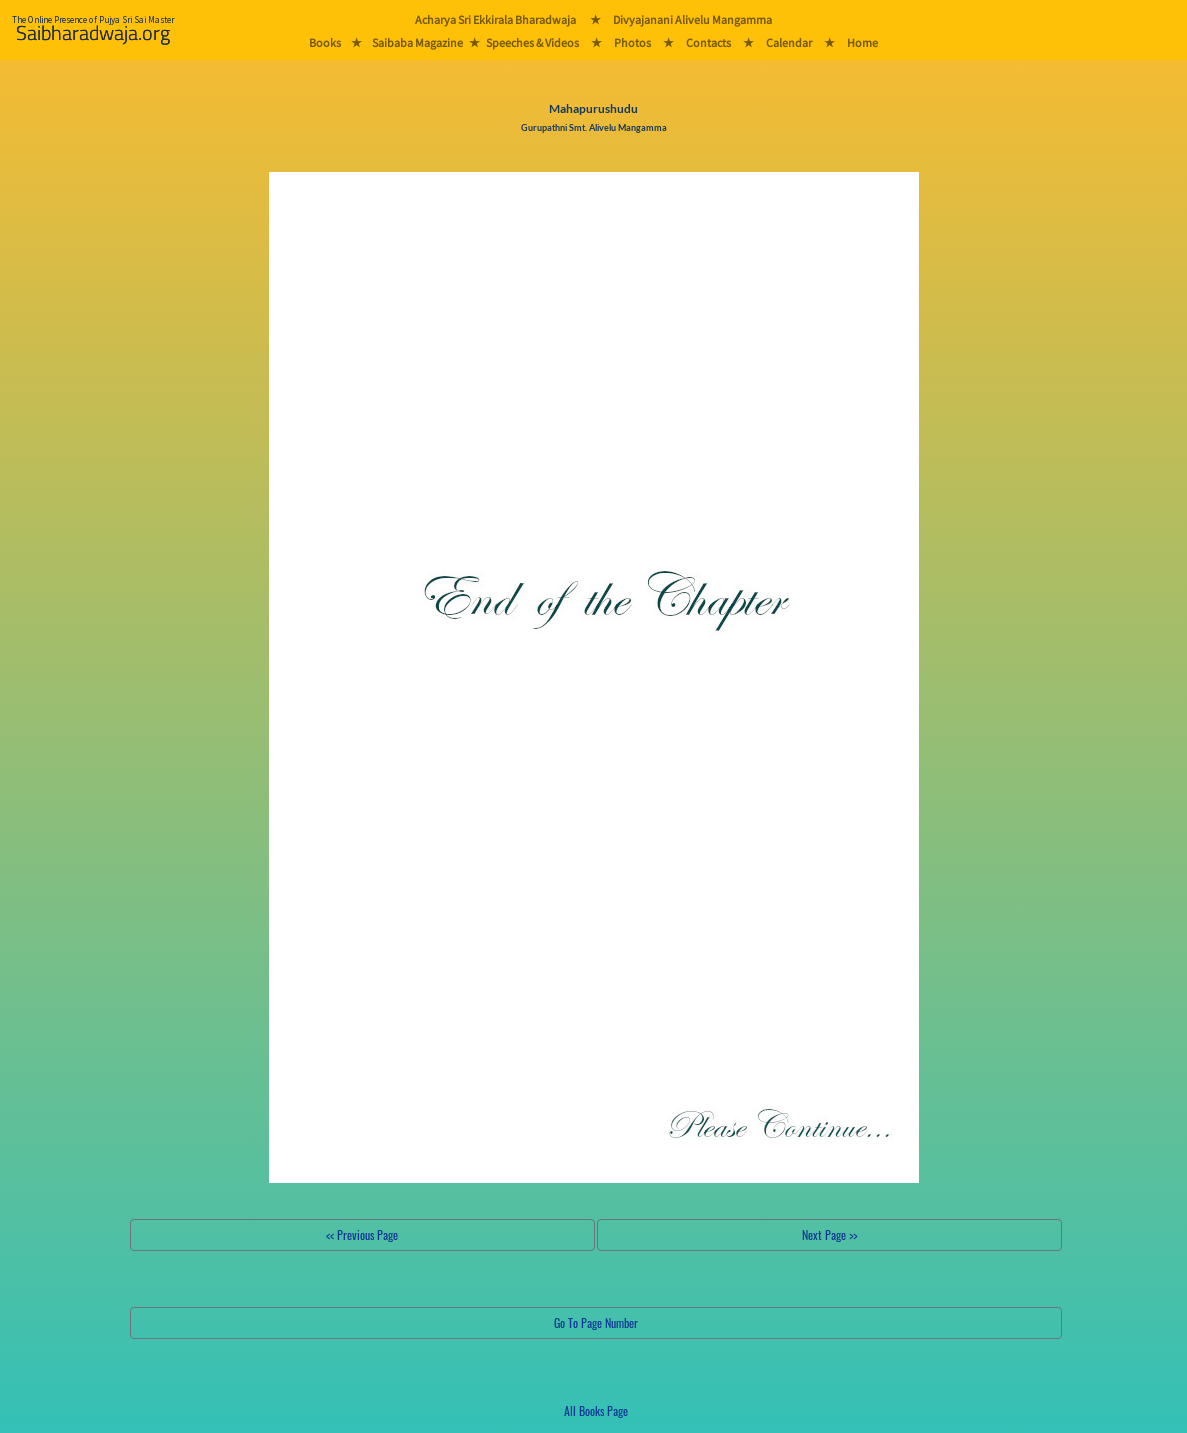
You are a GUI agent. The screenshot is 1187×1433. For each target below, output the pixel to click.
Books (325, 42)
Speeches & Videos (532, 42)
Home (862, 42)
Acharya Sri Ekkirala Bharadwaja (495, 19)
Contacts (708, 42)
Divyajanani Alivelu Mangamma (692, 19)
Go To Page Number (596, 1322)
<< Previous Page (362, 1234)
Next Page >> (829, 1234)
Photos (632, 42)
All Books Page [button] (596, 1410)
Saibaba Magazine (417, 42)
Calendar (789, 42)
